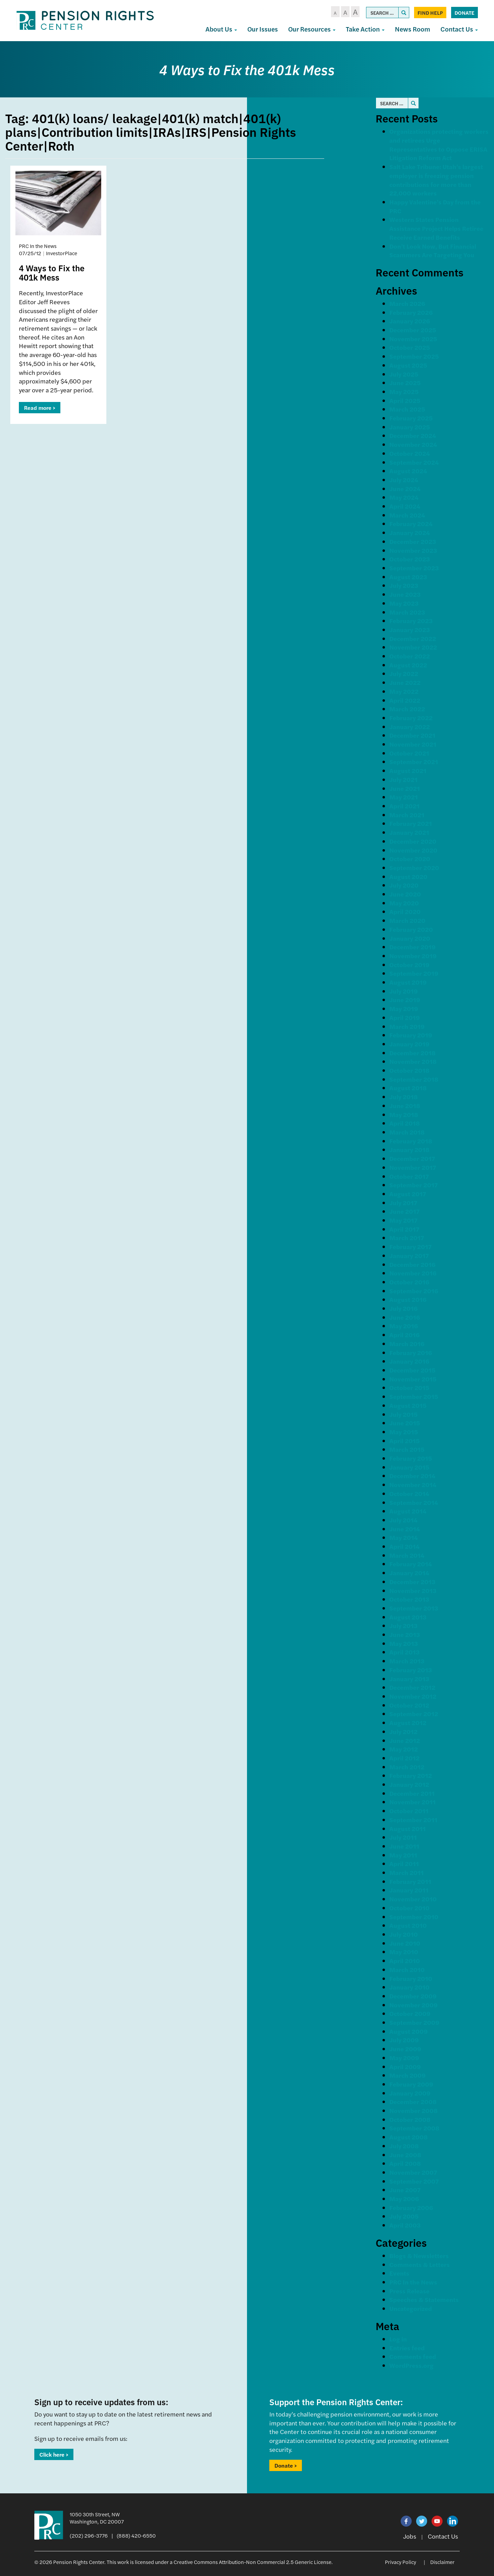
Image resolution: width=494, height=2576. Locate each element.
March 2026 (407, 303)
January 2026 (409, 321)
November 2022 (413, 647)
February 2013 (410, 1669)
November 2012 (412, 1696)
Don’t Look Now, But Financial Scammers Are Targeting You (432, 250)
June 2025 (405, 382)
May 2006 (404, 2198)
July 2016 (403, 1308)
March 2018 (407, 1132)
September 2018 (413, 1079)
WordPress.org (411, 2365)
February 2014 (410, 1563)
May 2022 (404, 691)
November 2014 (412, 1484)
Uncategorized (410, 2308)
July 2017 (403, 1202)
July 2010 (403, 1934)
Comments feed (412, 2356)
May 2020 (404, 903)
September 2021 (413, 761)
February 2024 (411, 523)
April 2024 (404, 506)
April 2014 (404, 1546)
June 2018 (404, 1105)
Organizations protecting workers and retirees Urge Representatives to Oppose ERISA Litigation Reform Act (439, 144)
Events (399, 2273)
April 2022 (404, 700)
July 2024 (403, 479)
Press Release (409, 2291)
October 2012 (409, 1705)
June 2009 (405, 2048)
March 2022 (407, 708)
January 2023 (409, 629)
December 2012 (412, 1687)
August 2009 (408, 2031)
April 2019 (404, 1017)
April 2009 (405, 2066)
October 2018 (409, 1070)
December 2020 (412, 841)
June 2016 (404, 1317)
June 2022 (405, 682)
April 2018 (404, 1123)
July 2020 (404, 885)
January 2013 (409, 1678)
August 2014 (407, 1511)
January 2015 (409, 1467)
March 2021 (406, 814)
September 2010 (413, 1916)
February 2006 (411, 2207)
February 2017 (410, 1246)
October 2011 (408, 1810)
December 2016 (412, 1264)
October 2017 (409, 1176)
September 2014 (413, 1502)
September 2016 (413, 1290)
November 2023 (413, 550)
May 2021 (403, 797)
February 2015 (410, 1458)
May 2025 (404, 391)
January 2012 (409, 1784)
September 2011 (413, 1819)
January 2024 (409, 532)
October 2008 (410, 2119)
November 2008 (413, 2110)
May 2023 (404, 603)
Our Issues (262, 29)
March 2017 (406, 1237)
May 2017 (403, 1220)
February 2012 (410, 1775)
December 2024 (412, 435)
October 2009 (410, 2013)
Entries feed (407, 2347)
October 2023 (409, 559)
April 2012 (404, 1758)
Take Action (365, 29)
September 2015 (413, 1396)
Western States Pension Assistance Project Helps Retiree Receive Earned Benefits (436, 228)
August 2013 (407, 1617)
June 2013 (404, 1634)
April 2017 (404, 1229)
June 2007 (405, 2189)
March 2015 (406, 1449)
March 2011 (406, 1872)
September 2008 (414, 2128)
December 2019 (412, 946)
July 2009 (404, 2039)
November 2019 (413, 955)
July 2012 (403, 1731)
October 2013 (409, 1599)
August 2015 (407, 1405)
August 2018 (408, 1087)
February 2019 (410, 1035)
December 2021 (412, 735)
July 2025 (403, 374)
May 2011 (403, 1855)
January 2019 (409, 1044)
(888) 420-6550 (136, 2535)
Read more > (39, 408)
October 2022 (409, 656)
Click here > (53, 2454)
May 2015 (403, 1431)
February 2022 (411, 717)
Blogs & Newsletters (419, 2255)
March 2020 (407, 920)
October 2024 (409, 453)
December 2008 (413, 2101)
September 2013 (413, 1608)
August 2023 (408, 576)
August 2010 (408, 1925)
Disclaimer (442, 2561)
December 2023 (412, 541)
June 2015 (404, 1422)
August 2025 (408, 365)
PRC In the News (413, 2282)
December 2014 (412, 1475)
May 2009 (404, 2057)
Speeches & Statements (424, 2299)
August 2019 (408, 982)
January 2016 (409, 1361)
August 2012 (407, 1722)
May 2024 (404, 497)
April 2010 (404, 1960)
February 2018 (410, 1141)
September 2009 (414, 2022)
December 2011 (412, 1793)
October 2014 (409, 1493)
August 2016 (407, 1299)
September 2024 (414, 462)
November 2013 (412, 1590)
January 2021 (409, 832)
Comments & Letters (419, 2264)
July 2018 (403, 1096)
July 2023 (403, 585)
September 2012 (413, 1713)
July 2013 (403, 1625)
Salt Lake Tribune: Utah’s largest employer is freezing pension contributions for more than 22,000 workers (436, 179)
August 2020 (408, 876)
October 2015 (409, 1387)
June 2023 (405, 594)
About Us (221, 29)
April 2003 (405, 2225)
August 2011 (407, 1828)
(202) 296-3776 (89, 2535)
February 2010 (410, 1978)
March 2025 (407, 409)
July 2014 (403, 1520)
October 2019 (409, 964)
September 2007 (414, 2181)
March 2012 (406, 1766)
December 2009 (413, 1996)
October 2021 (409, 753)
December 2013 (412, 1581)
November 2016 (412, 1273)
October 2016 (409, 1282)
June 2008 (405, 2154)
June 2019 (404, 999)
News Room (412, 29)
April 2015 (404, 1440)
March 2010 (407, 1969)
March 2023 (407, 612)
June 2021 (404, 788)
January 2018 (409, 1149)
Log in (398, 2339)
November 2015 (412, 1379)
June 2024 (405, 488)
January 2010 (409, 1987)
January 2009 (410, 2093)
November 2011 (412, 1801)
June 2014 (404, 1528)
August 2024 (408, 470)
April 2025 (404, 400)
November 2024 (413, 444)
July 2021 (403, 779)
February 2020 (411, 929)
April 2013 (404, 1652)
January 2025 (409, 427)
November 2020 (413, 850)
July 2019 (403, 991)
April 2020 (405, 911)
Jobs (409, 2536)
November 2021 (412, 744)
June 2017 (404, 1211)
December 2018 (412, 1052)
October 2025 (409, 347)
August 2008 (408, 2137)
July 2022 (403, 673)
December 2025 (412, 329)
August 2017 (407, 1193)
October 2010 (409, 1907)
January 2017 (409, 1255)
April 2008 (405, 2163)
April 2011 (404, 1863)
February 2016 (410, 1352)
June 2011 (404, 1846)
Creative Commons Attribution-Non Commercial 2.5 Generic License (252, 2561)
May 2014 (403, 1537)
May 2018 (403, 1114)
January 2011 (408, 1890)
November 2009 (413, 2005)
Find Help (430, 12)
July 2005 (404, 2216)
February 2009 (411, 2084)
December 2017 (412, 1158)
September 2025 (414, 356)
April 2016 (404, 1334)
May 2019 (403, 1008)
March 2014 (406, 1555)
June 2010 (404, 1943)
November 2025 (413, 338)
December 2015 (412, 1370)
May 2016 (403, 1325)
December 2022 (412, 638)
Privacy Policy (400, 2561)
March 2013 (406, 1661)
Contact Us (459, 29)
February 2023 (411, 620)
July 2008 (404, 2145)
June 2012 (404, 1740)
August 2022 (408, 665)
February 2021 (410, 823)
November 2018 (413, 1061)
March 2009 (407, 2075)
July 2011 (403, 1837)
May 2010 (403, 1951)
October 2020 (409, 858)
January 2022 (409, 726)
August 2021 (407, 770)
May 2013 (403, 1643)
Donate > (285, 2465)
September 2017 (413, 1184)
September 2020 (414, 867)
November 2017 (412, 1167)
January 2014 (409, 1572)
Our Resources (312, 29)
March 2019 (407, 1026)
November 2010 (413, 1899)
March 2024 (407, 515)
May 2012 (403, 1749)
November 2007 (413, 2172)
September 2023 (414, 567)
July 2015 (403, 1414)
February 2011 (410, 1881)
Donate (464, 12)
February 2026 (411, 312)
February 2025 (411, 418)
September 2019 (413, 973)
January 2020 (409, 938)
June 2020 (405, 894)
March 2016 (406, 1343)
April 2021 (404, 806)
